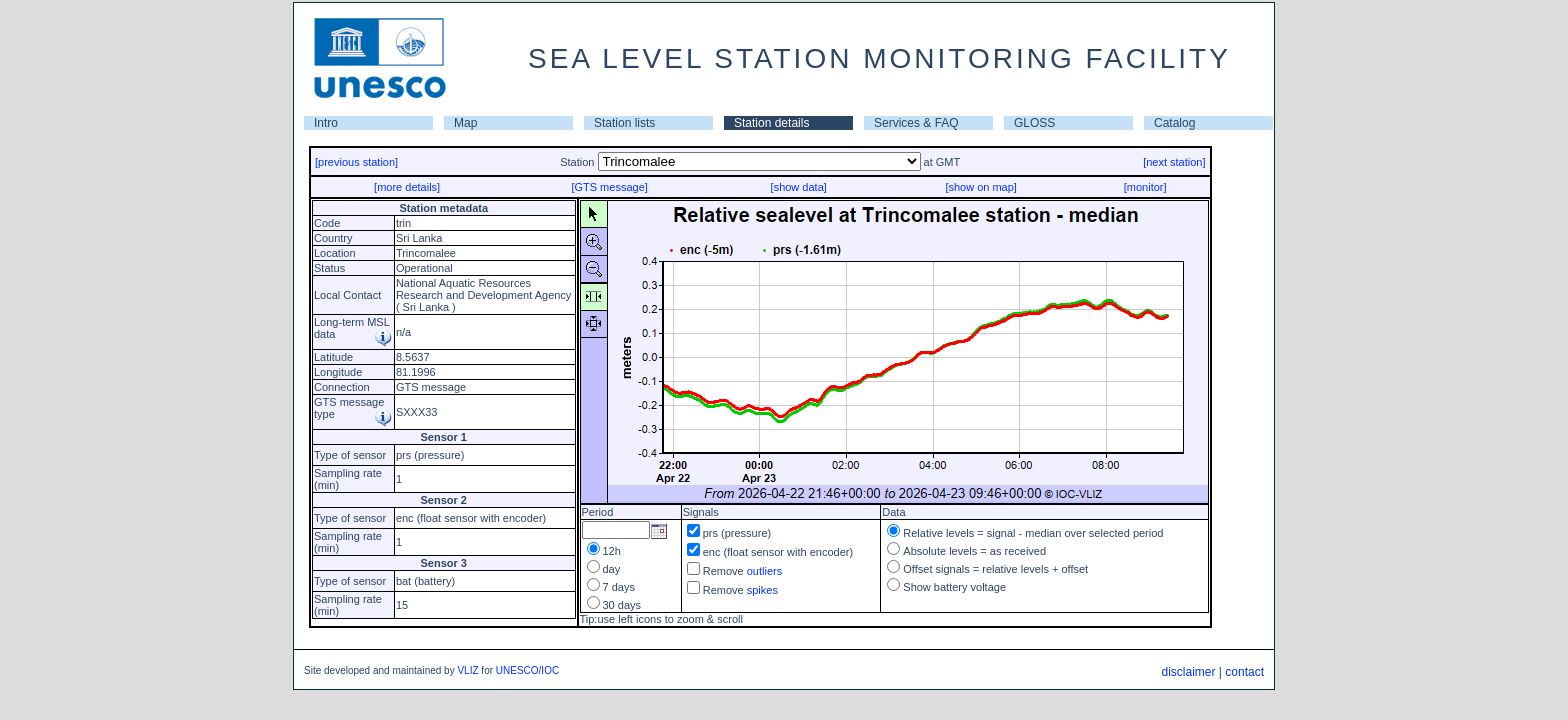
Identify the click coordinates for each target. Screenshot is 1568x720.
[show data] (799, 187)
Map (465, 123)
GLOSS (1034, 123)
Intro (326, 123)
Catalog (1174, 123)
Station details (771, 123)
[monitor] (1145, 187)
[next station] (1174, 162)
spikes (762, 590)
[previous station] (356, 162)
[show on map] (981, 187)
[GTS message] (609, 187)
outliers (764, 571)
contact (1244, 672)
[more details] (407, 187)
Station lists (624, 123)
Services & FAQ (916, 123)
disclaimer (1188, 672)
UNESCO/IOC (527, 670)
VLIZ (467, 670)
